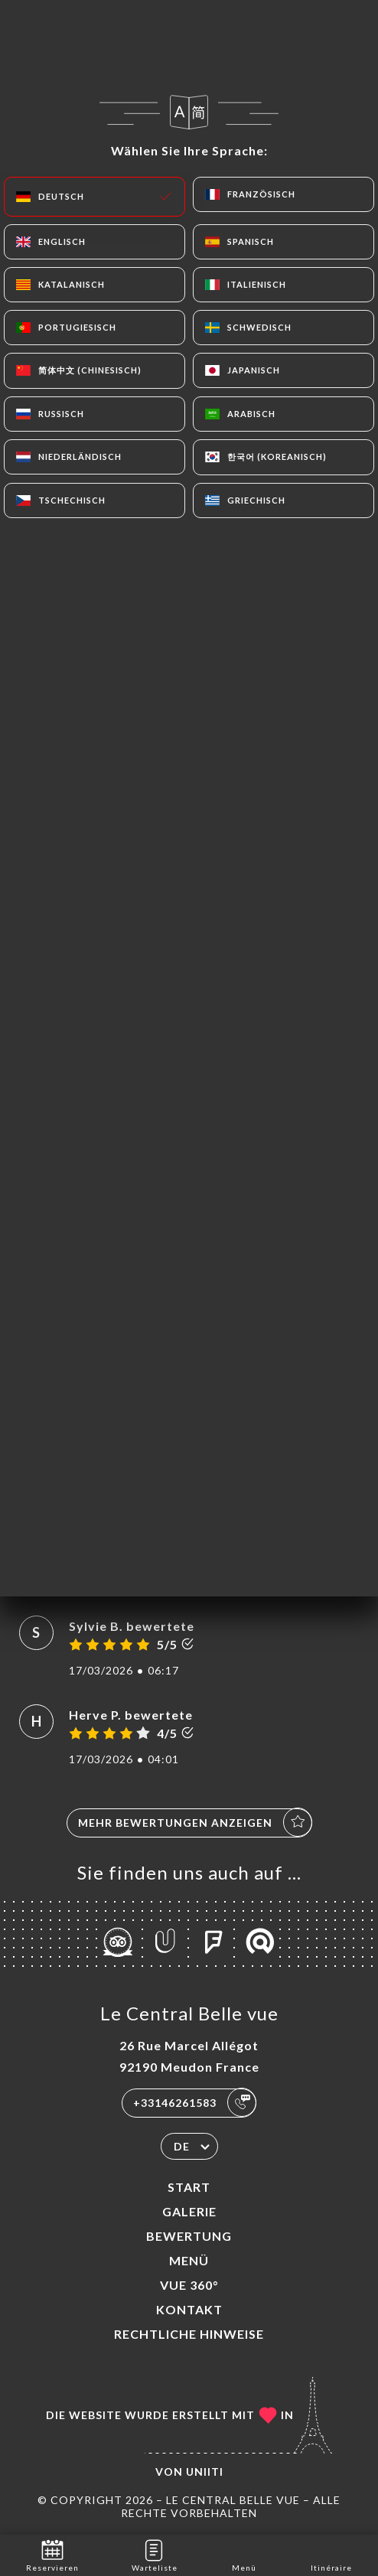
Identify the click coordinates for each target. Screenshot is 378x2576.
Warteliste (155, 2554)
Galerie (189, 2211)
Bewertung (189, 2236)
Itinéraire (331, 2554)
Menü (189, 2260)
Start (189, 2187)
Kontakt (189, 2309)
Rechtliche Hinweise (189, 2334)
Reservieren (52, 2554)
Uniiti (204, 2471)
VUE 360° (189, 2285)
